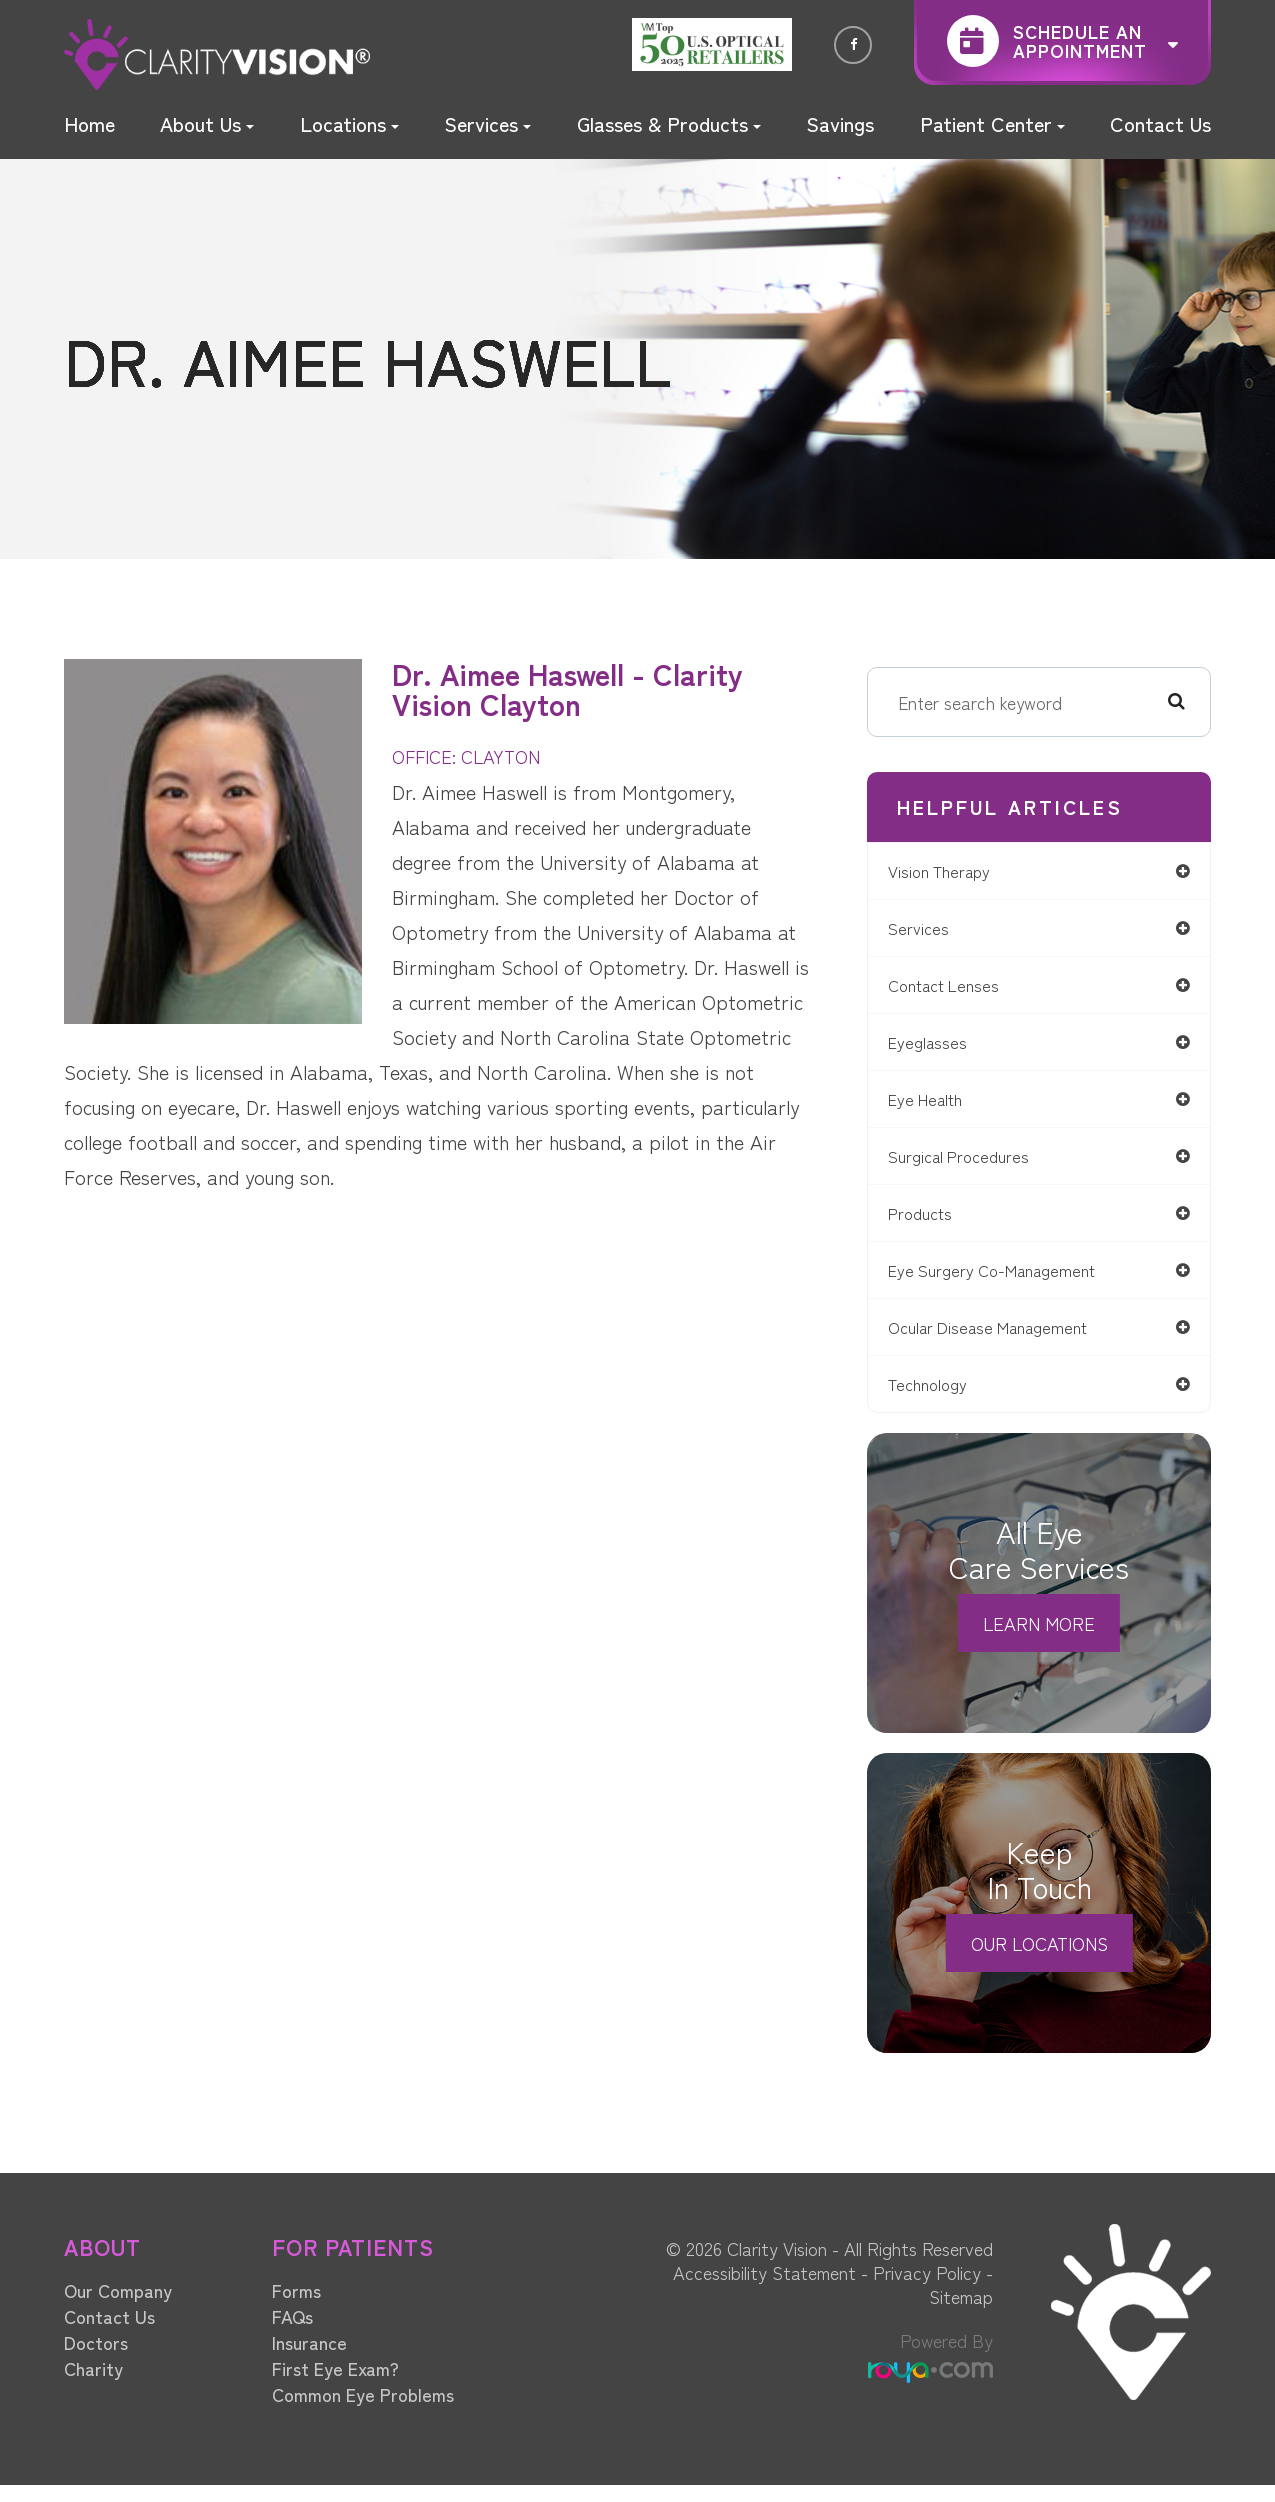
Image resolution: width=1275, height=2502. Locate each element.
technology (941, 1399)
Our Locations (1039, 1960)
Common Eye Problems (363, 2411)
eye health (940, 1106)
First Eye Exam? (335, 2385)
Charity (93, 2385)
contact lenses (959, 988)
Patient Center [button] (992, 123)
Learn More (1039, 1640)
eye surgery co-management (1011, 1282)
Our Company (118, 2307)
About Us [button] (207, 123)
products (933, 1223)
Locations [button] (349, 123)
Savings (840, 123)
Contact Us (1160, 123)
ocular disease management (1007, 1340)
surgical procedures (974, 1164)
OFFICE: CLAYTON (473, 755)
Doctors (96, 2359)
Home (89, 123)
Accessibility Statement (764, 2289)
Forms (296, 2307)
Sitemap (961, 2313)
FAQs (292, 2333)
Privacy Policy (927, 2289)
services (929, 930)
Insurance (309, 2359)
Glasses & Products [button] (669, 123)
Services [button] (487, 123)
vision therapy (954, 871)
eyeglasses (940, 1047)
